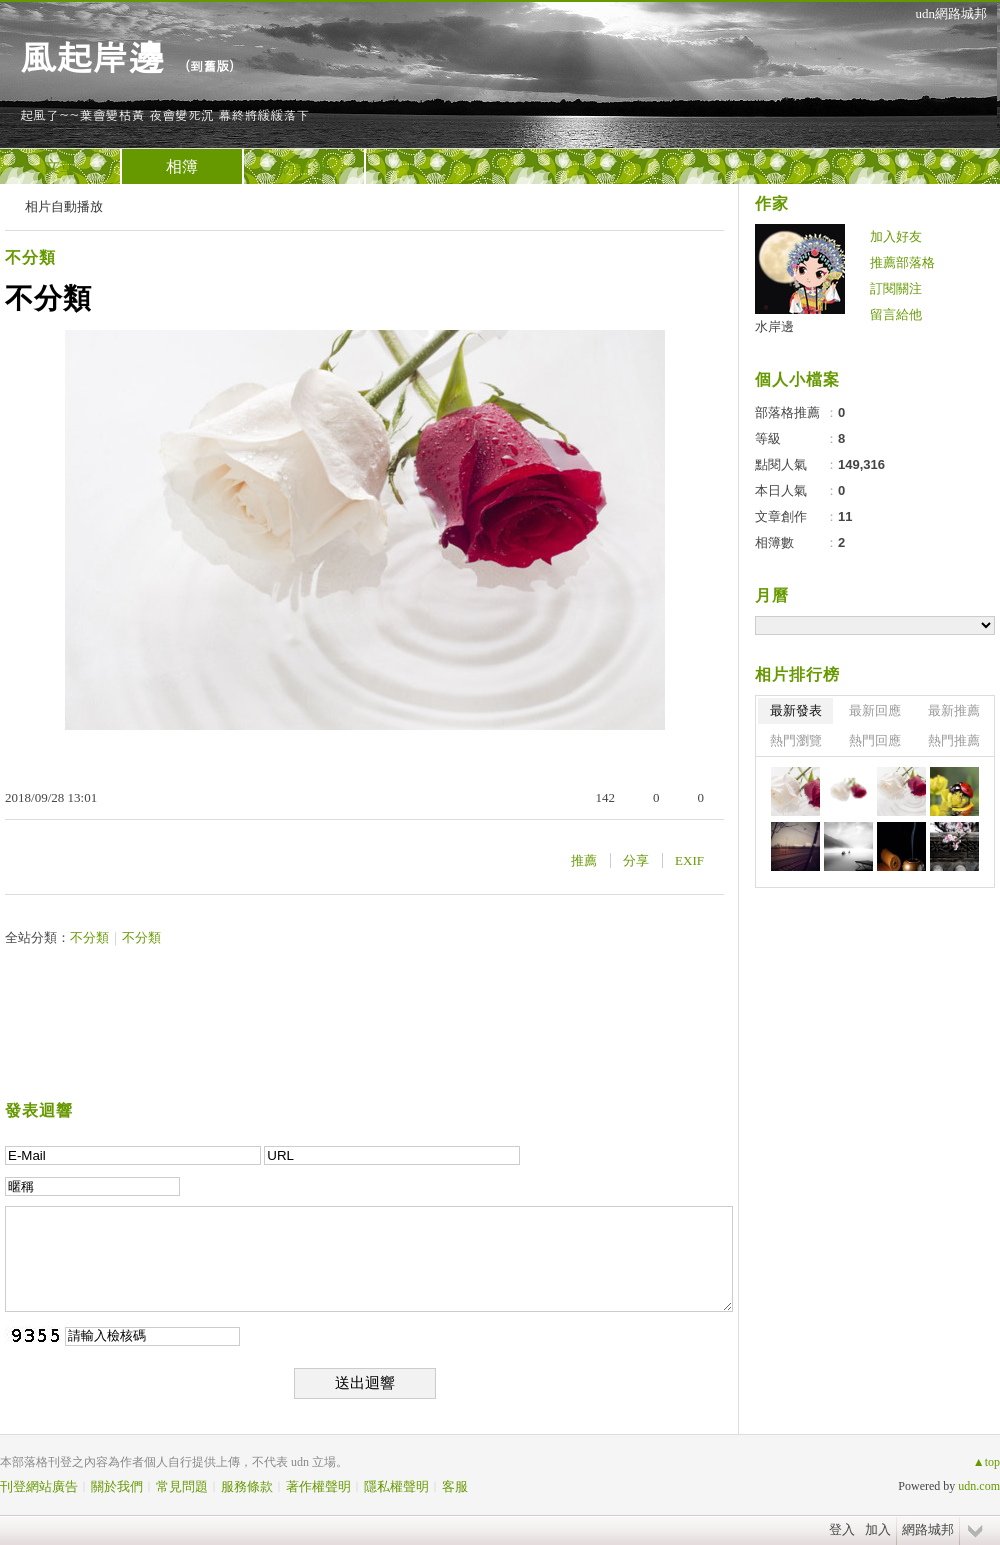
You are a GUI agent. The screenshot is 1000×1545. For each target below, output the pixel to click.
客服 (455, 1486)
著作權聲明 (318, 1486)
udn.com (979, 1486)
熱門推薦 (954, 740)
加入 (878, 1529)
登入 (842, 1529)
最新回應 (875, 710)
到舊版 (209, 65)
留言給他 (896, 314)
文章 (60, 166)
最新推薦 (954, 710)
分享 (636, 860)
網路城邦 (928, 1529)
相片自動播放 (64, 206)
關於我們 (117, 1486)
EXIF (689, 860)
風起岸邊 (92, 55)
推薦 (584, 860)
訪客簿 (304, 166)
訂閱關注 (896, 288)
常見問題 (182, 1486)
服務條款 (247, 1486)
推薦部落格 (902, 262)
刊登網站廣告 (39, 1486)
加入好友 (896, 236)
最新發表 (796, 710)
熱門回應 (875, 740)
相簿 (182, 166)
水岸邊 (774, 326)
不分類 (30, 257)
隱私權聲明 (396, 1486)
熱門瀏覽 (796, 740)
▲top (986, 1462)
